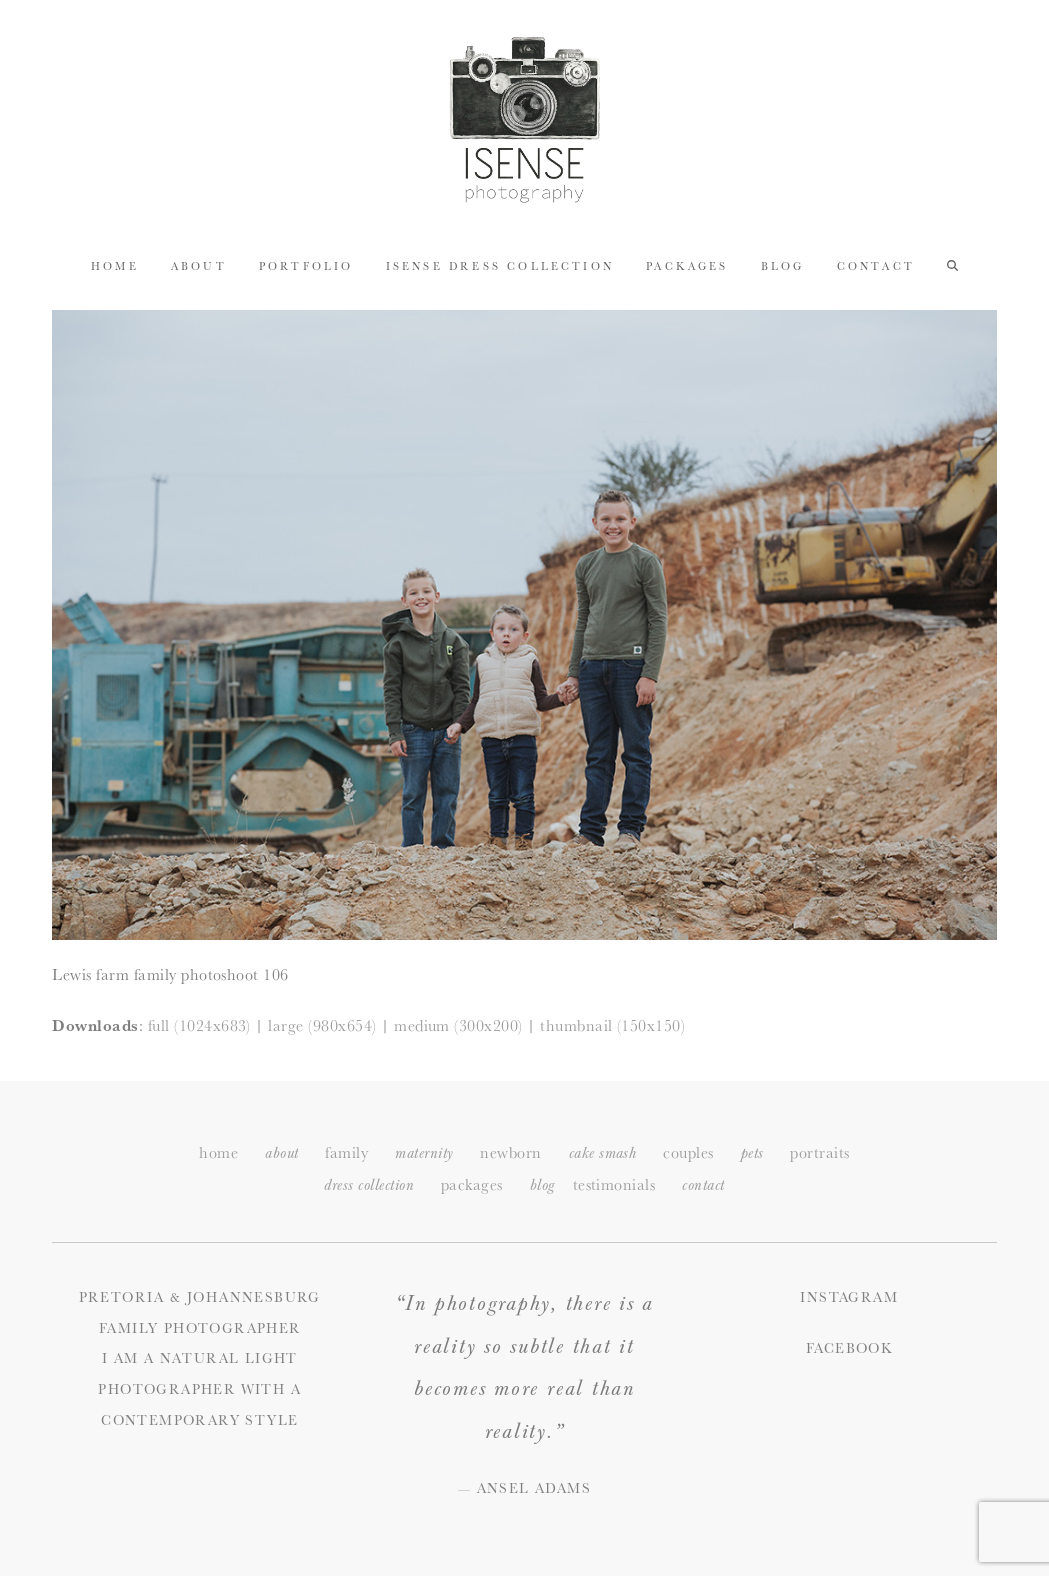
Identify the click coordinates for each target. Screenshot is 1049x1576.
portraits (819, 1152)
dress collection (369, 1185)
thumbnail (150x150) (612, 1025)
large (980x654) (322, 1025)
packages (472, 1184)
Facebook (849, 1348)
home (218, 1152)
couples (688, 1152)
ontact (703, 1185)
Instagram (849, 1297)
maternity (424, 1153)
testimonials (614, 1184)
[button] (952, 265)
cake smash (603, 1153)
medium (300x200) (458, 1025)
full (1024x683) (199, 1025)
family (346, 1152)
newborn (510, 1152)
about (281, 1153)
